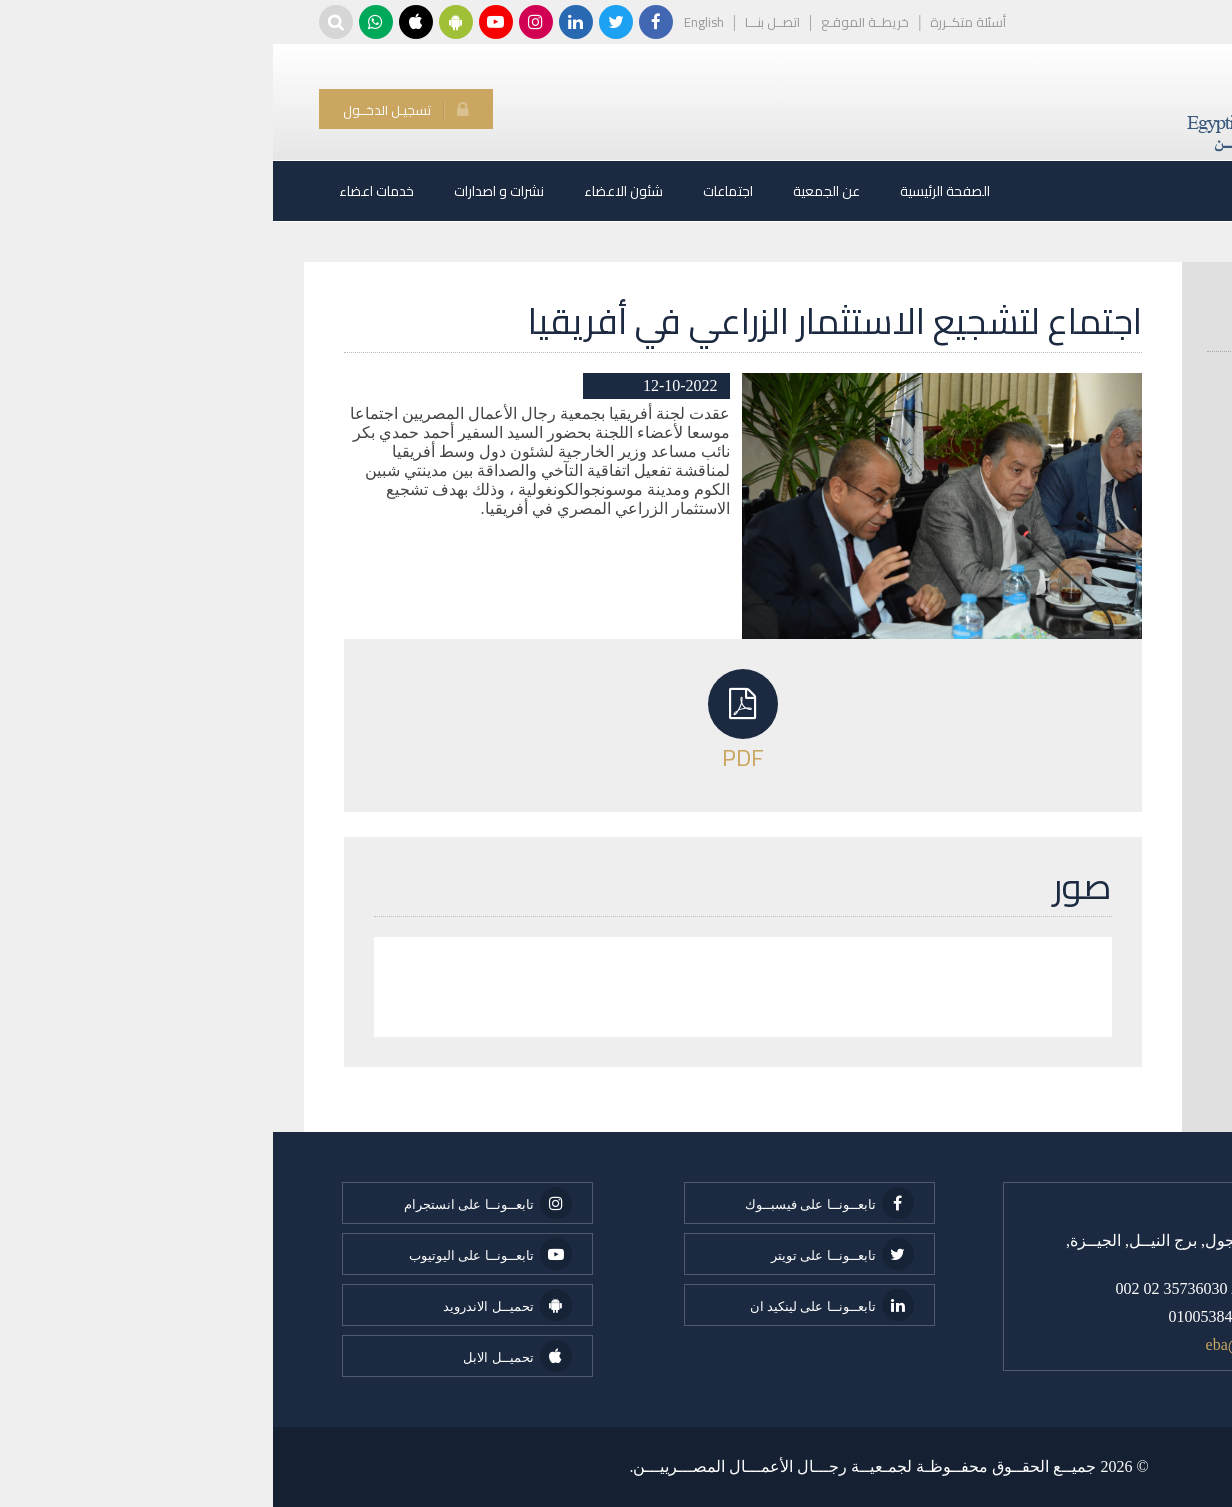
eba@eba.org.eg (984, 1344)
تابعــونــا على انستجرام (215, 1203)
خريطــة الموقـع (592, 22)
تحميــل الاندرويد (234, 1305)
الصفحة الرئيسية (672, 191)
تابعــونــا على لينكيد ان (559, 1305)
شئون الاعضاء (350, 191)
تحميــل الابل (244, 1356)
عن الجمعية (553, 191)
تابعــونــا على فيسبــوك (556, 1203)
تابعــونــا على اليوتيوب (217, 1254)
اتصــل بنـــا (499, 22)
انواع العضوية (1124, 374)
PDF (470, 720)
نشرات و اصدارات (226, 191)
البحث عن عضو (1116, 327)
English (431, 22)
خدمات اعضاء (103, 191)
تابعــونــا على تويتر (569, 1254)
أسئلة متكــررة (695, 22)
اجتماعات (455, 191)
